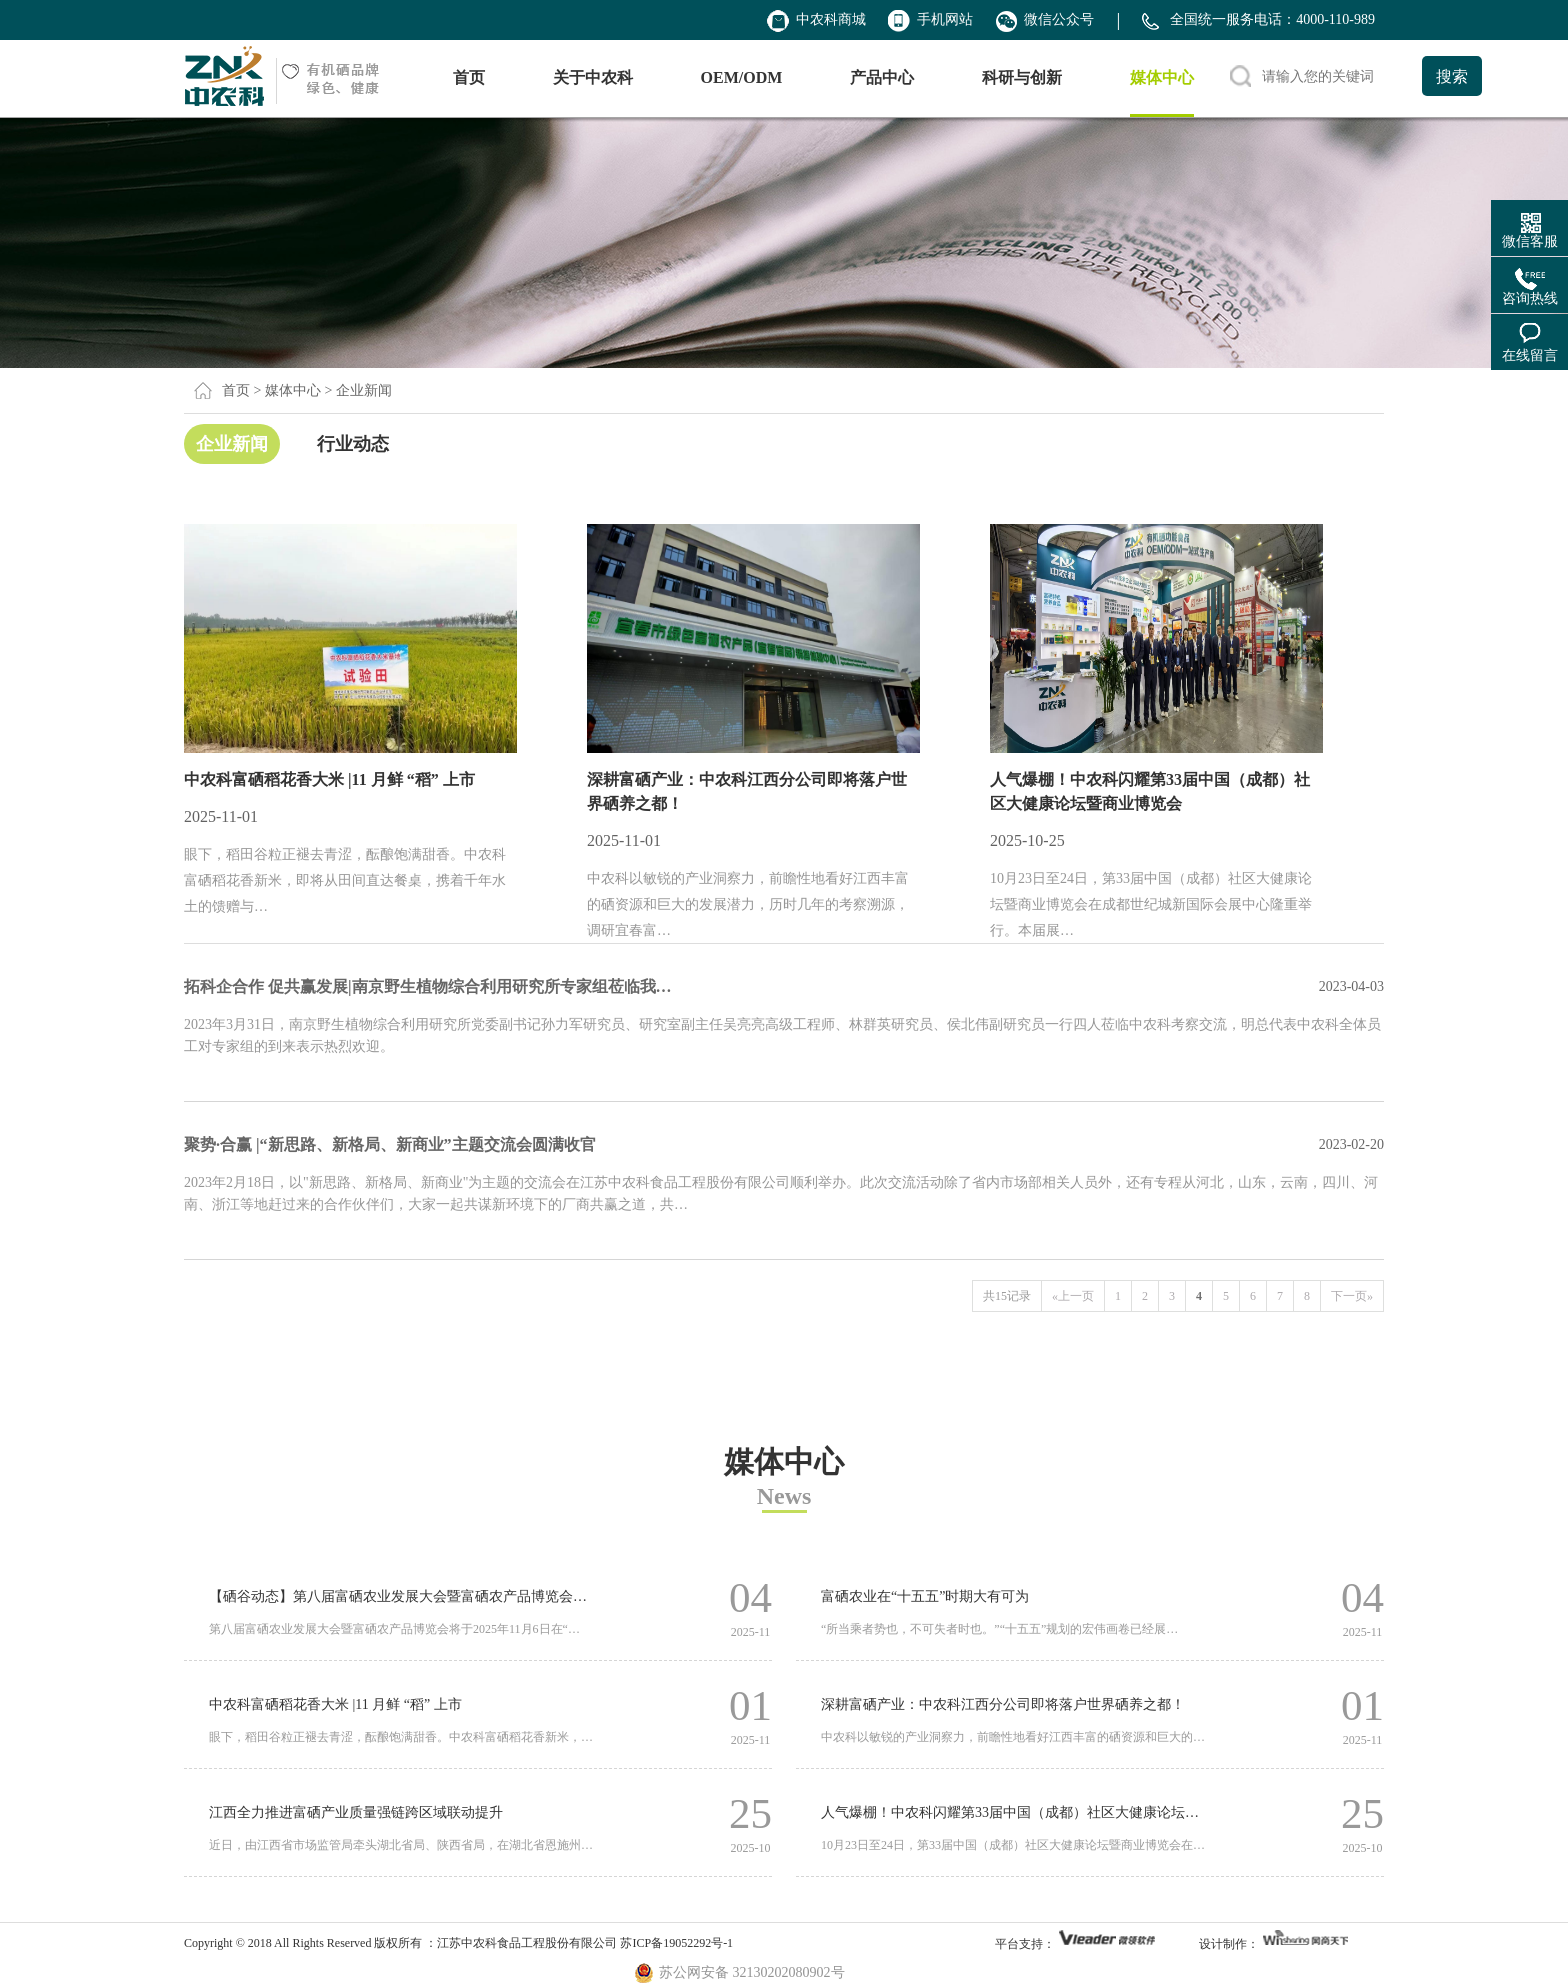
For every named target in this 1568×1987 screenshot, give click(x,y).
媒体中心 (1162, 77)
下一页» (1352, 1296)
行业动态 (353, 444)
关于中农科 (593, 77)
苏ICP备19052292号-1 (676, 1943)
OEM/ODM (742, 77)
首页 (469, 77)
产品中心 (882, 77)
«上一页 (1073, 1296)
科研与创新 (1022, 77)
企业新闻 (232, 444)
